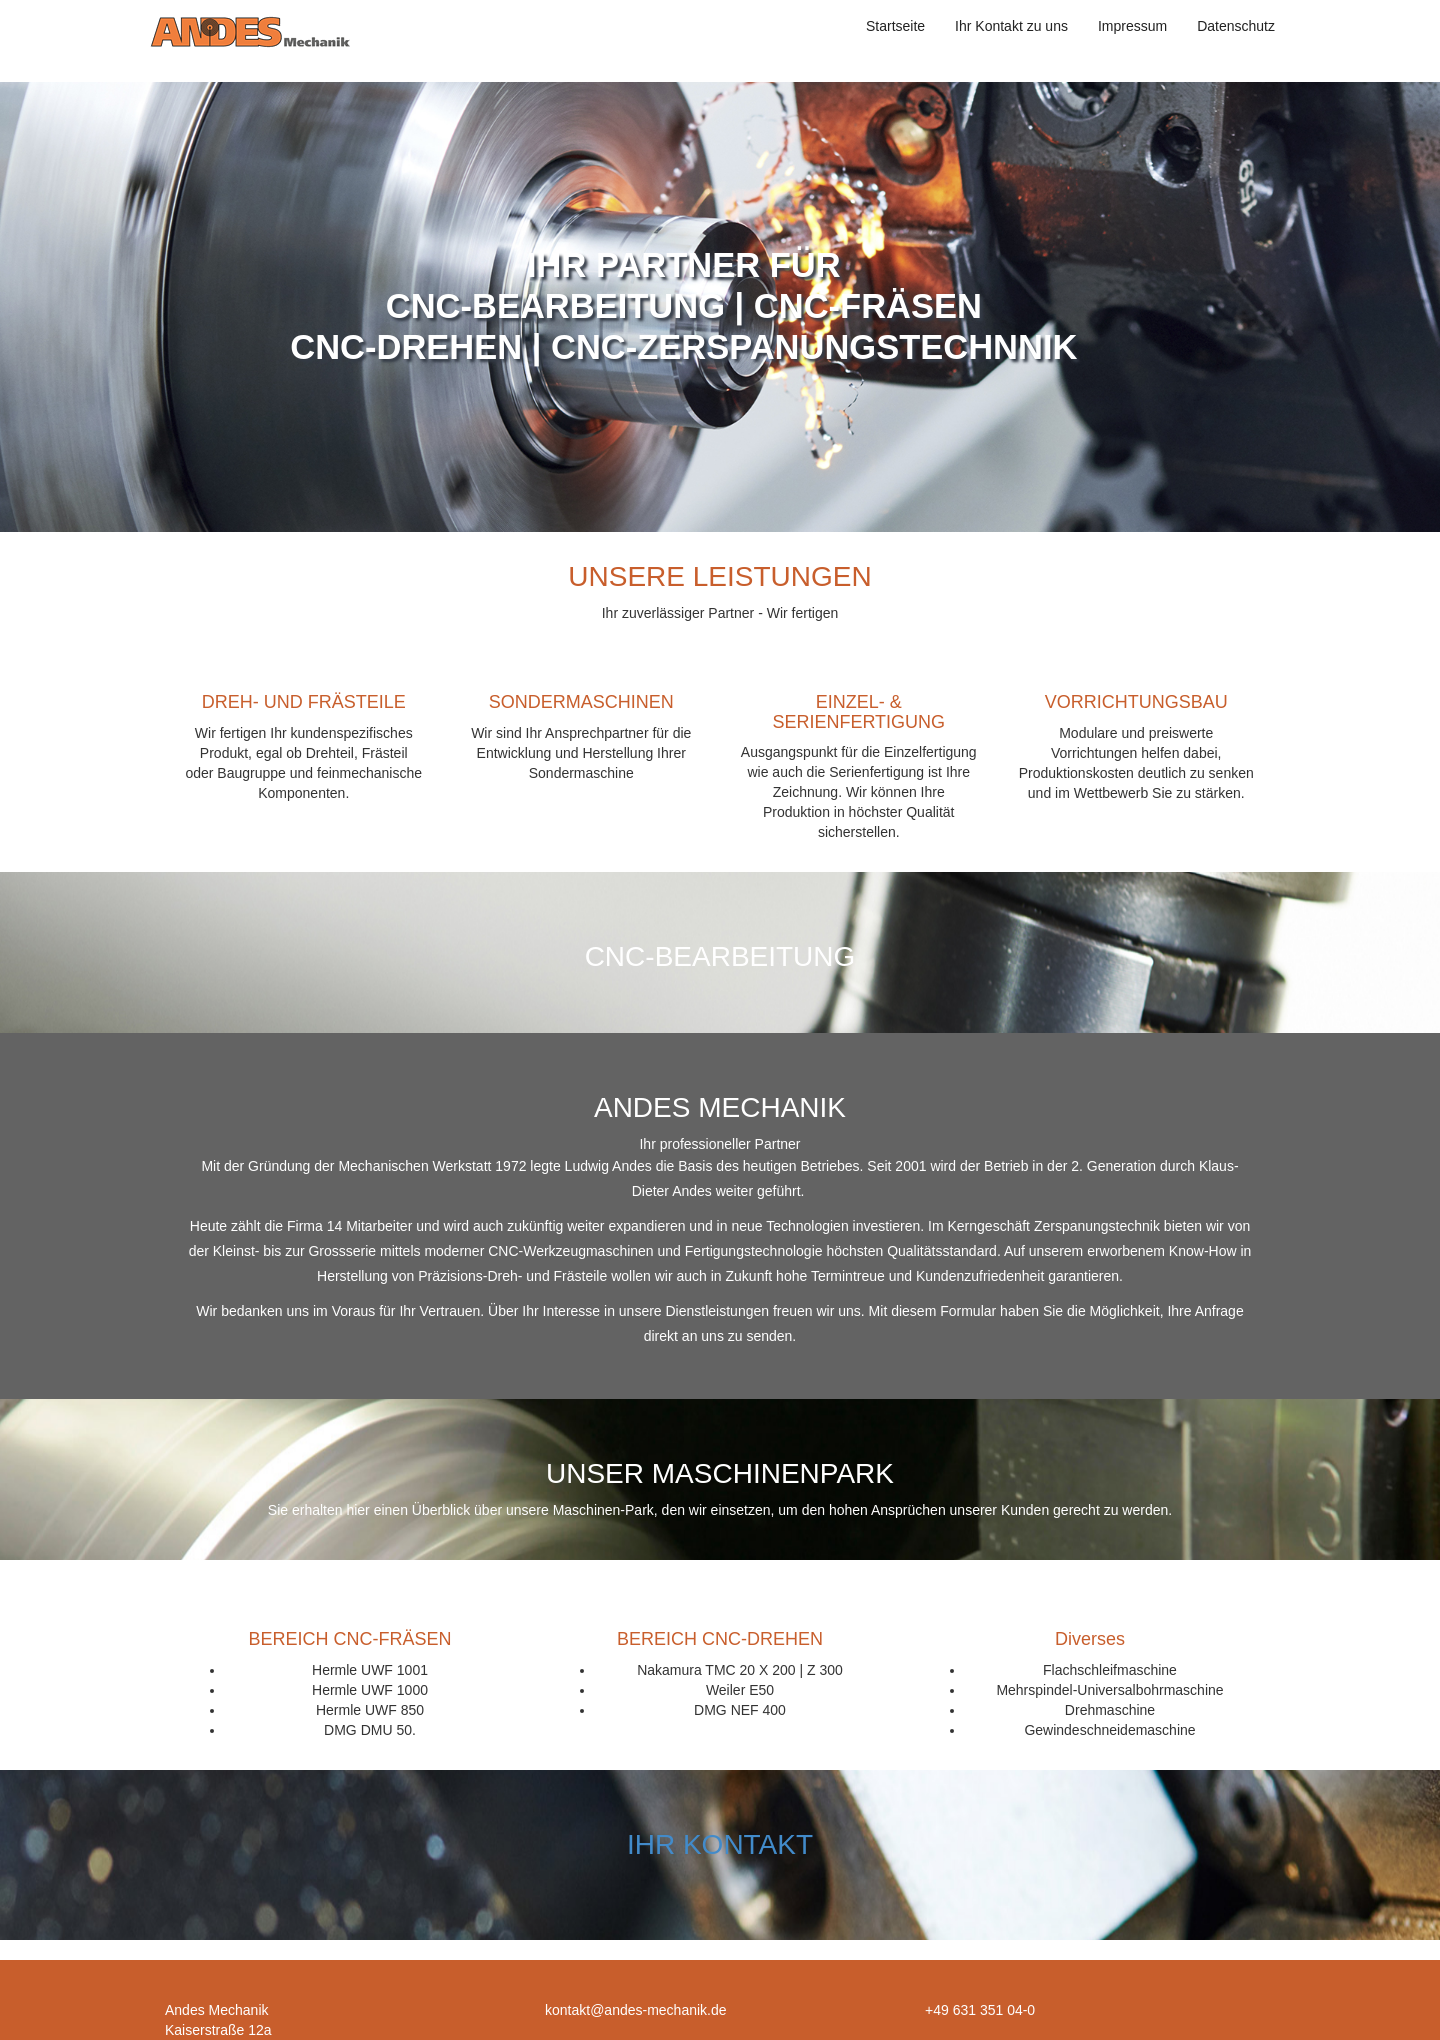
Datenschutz (1236, 26)
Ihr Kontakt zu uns (1011, 26)
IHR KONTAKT (720, 1844)
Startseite (895, 26)
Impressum (1132, 26)
